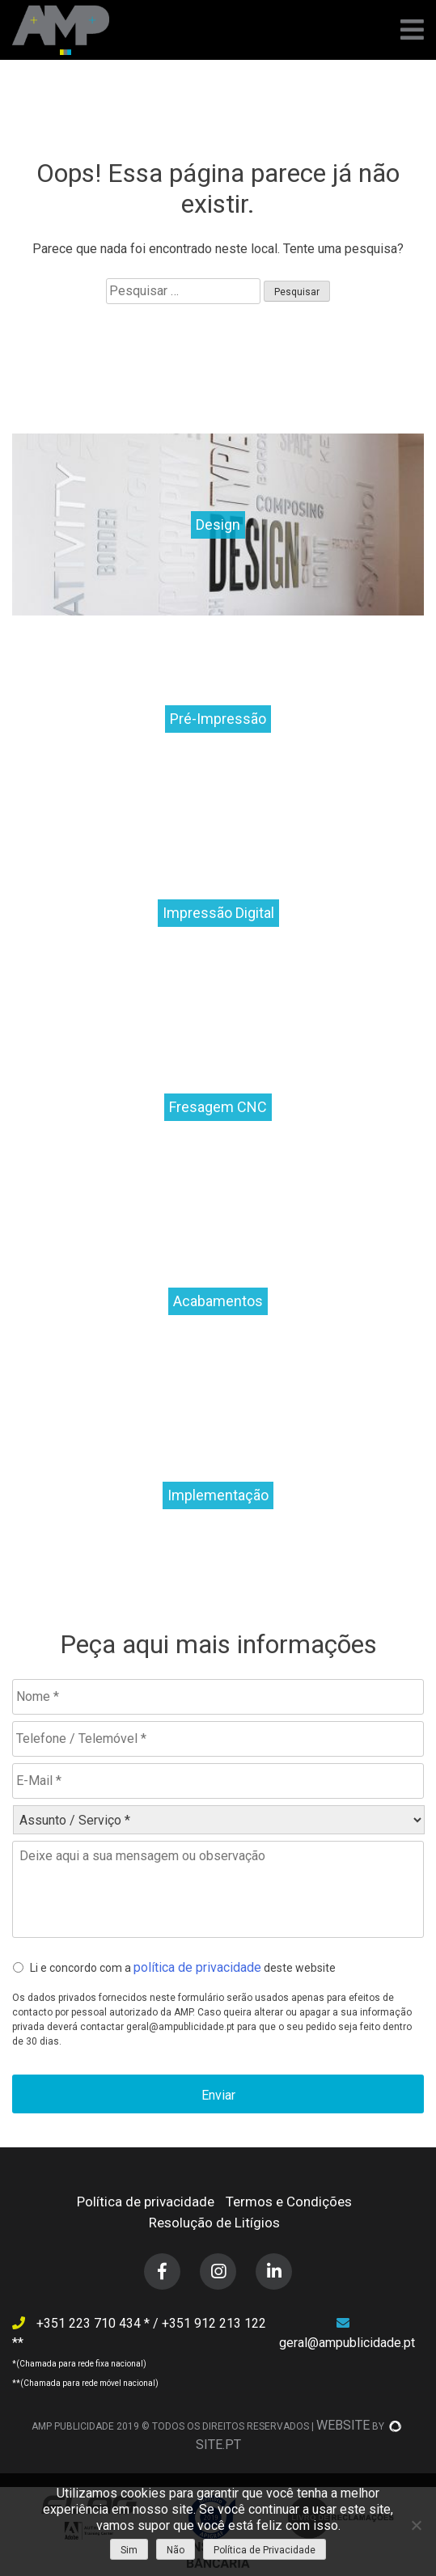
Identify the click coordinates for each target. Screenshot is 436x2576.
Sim (129, 2550)
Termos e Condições (289, 2201)
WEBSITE (343, 2425)
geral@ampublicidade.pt (347, 2342)
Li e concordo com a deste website (183, 1967)
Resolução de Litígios (214, 2222)
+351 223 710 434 (90, 2323)
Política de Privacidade (264, 2550)
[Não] (416, 2525)
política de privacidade (197, 1967)
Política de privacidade (145, 2201)
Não (175, 2550)
